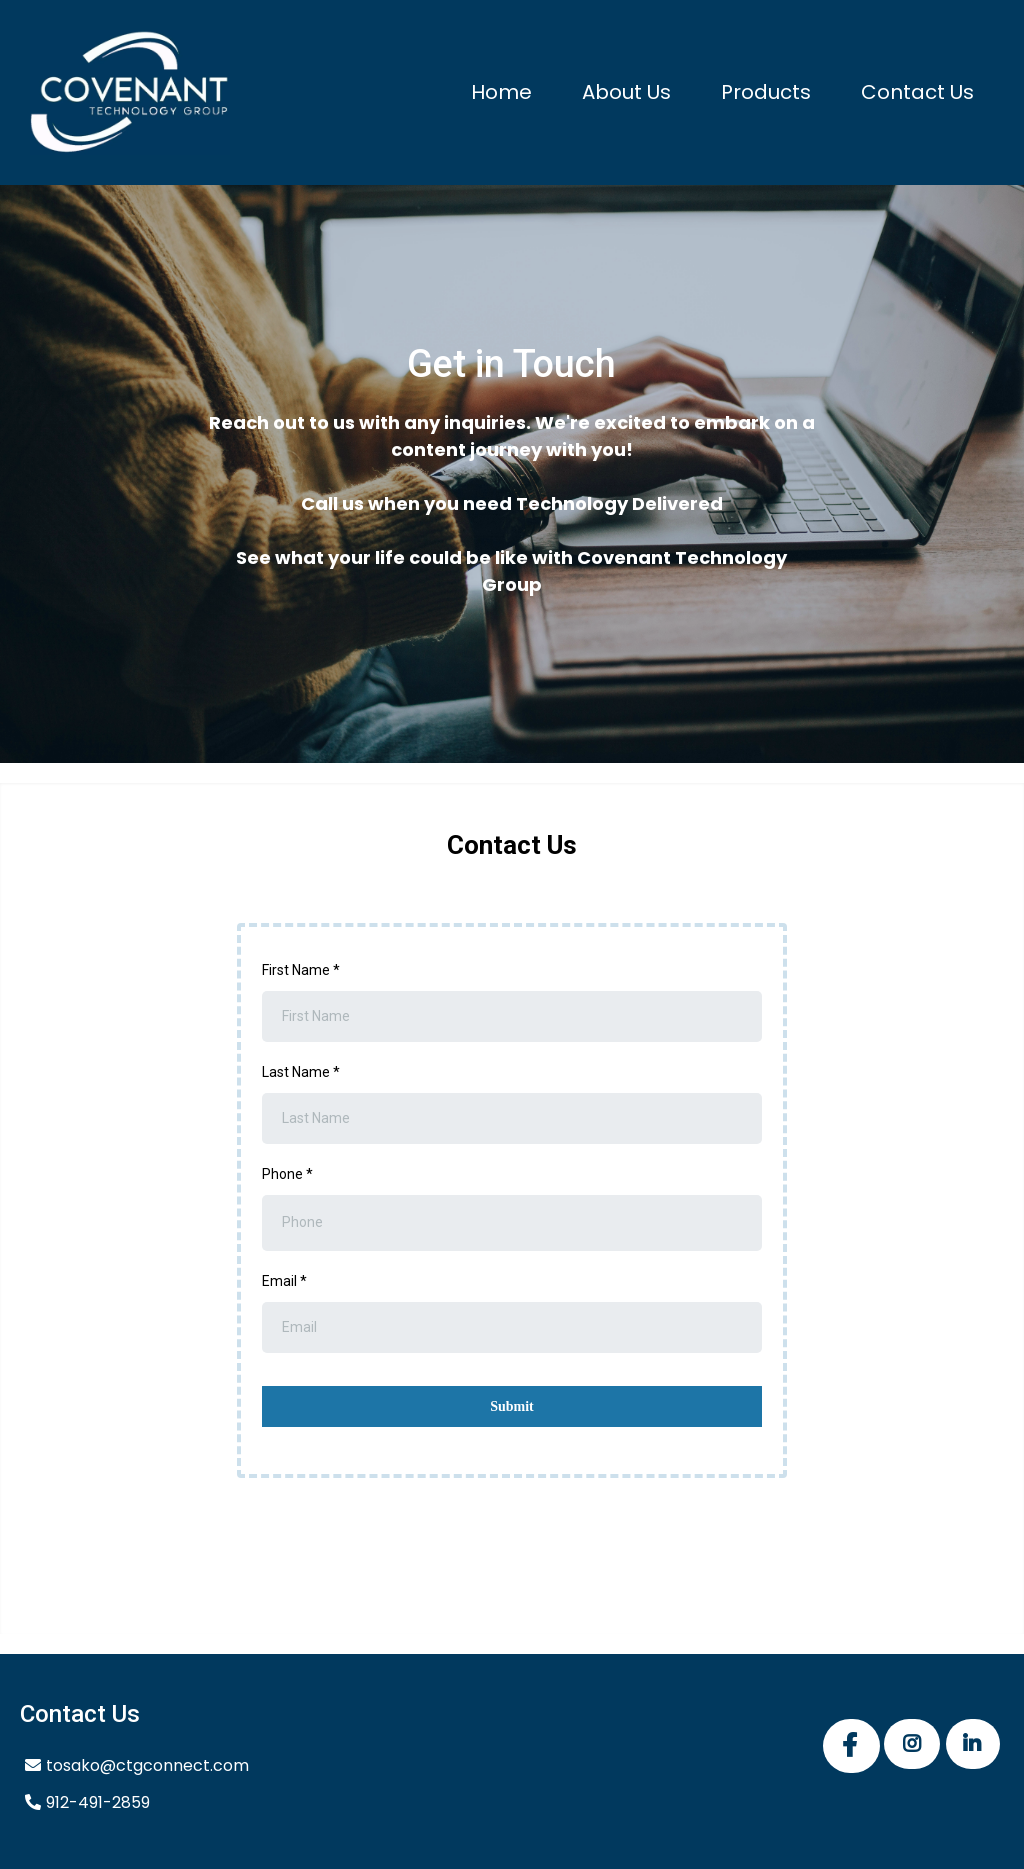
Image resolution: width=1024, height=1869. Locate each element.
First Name (301, 970)
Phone (287, 1174)
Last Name (301, 1072)
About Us (626, 92)
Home (501, 92)
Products (766, 92)
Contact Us (917, 92)
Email (284, 1281)
